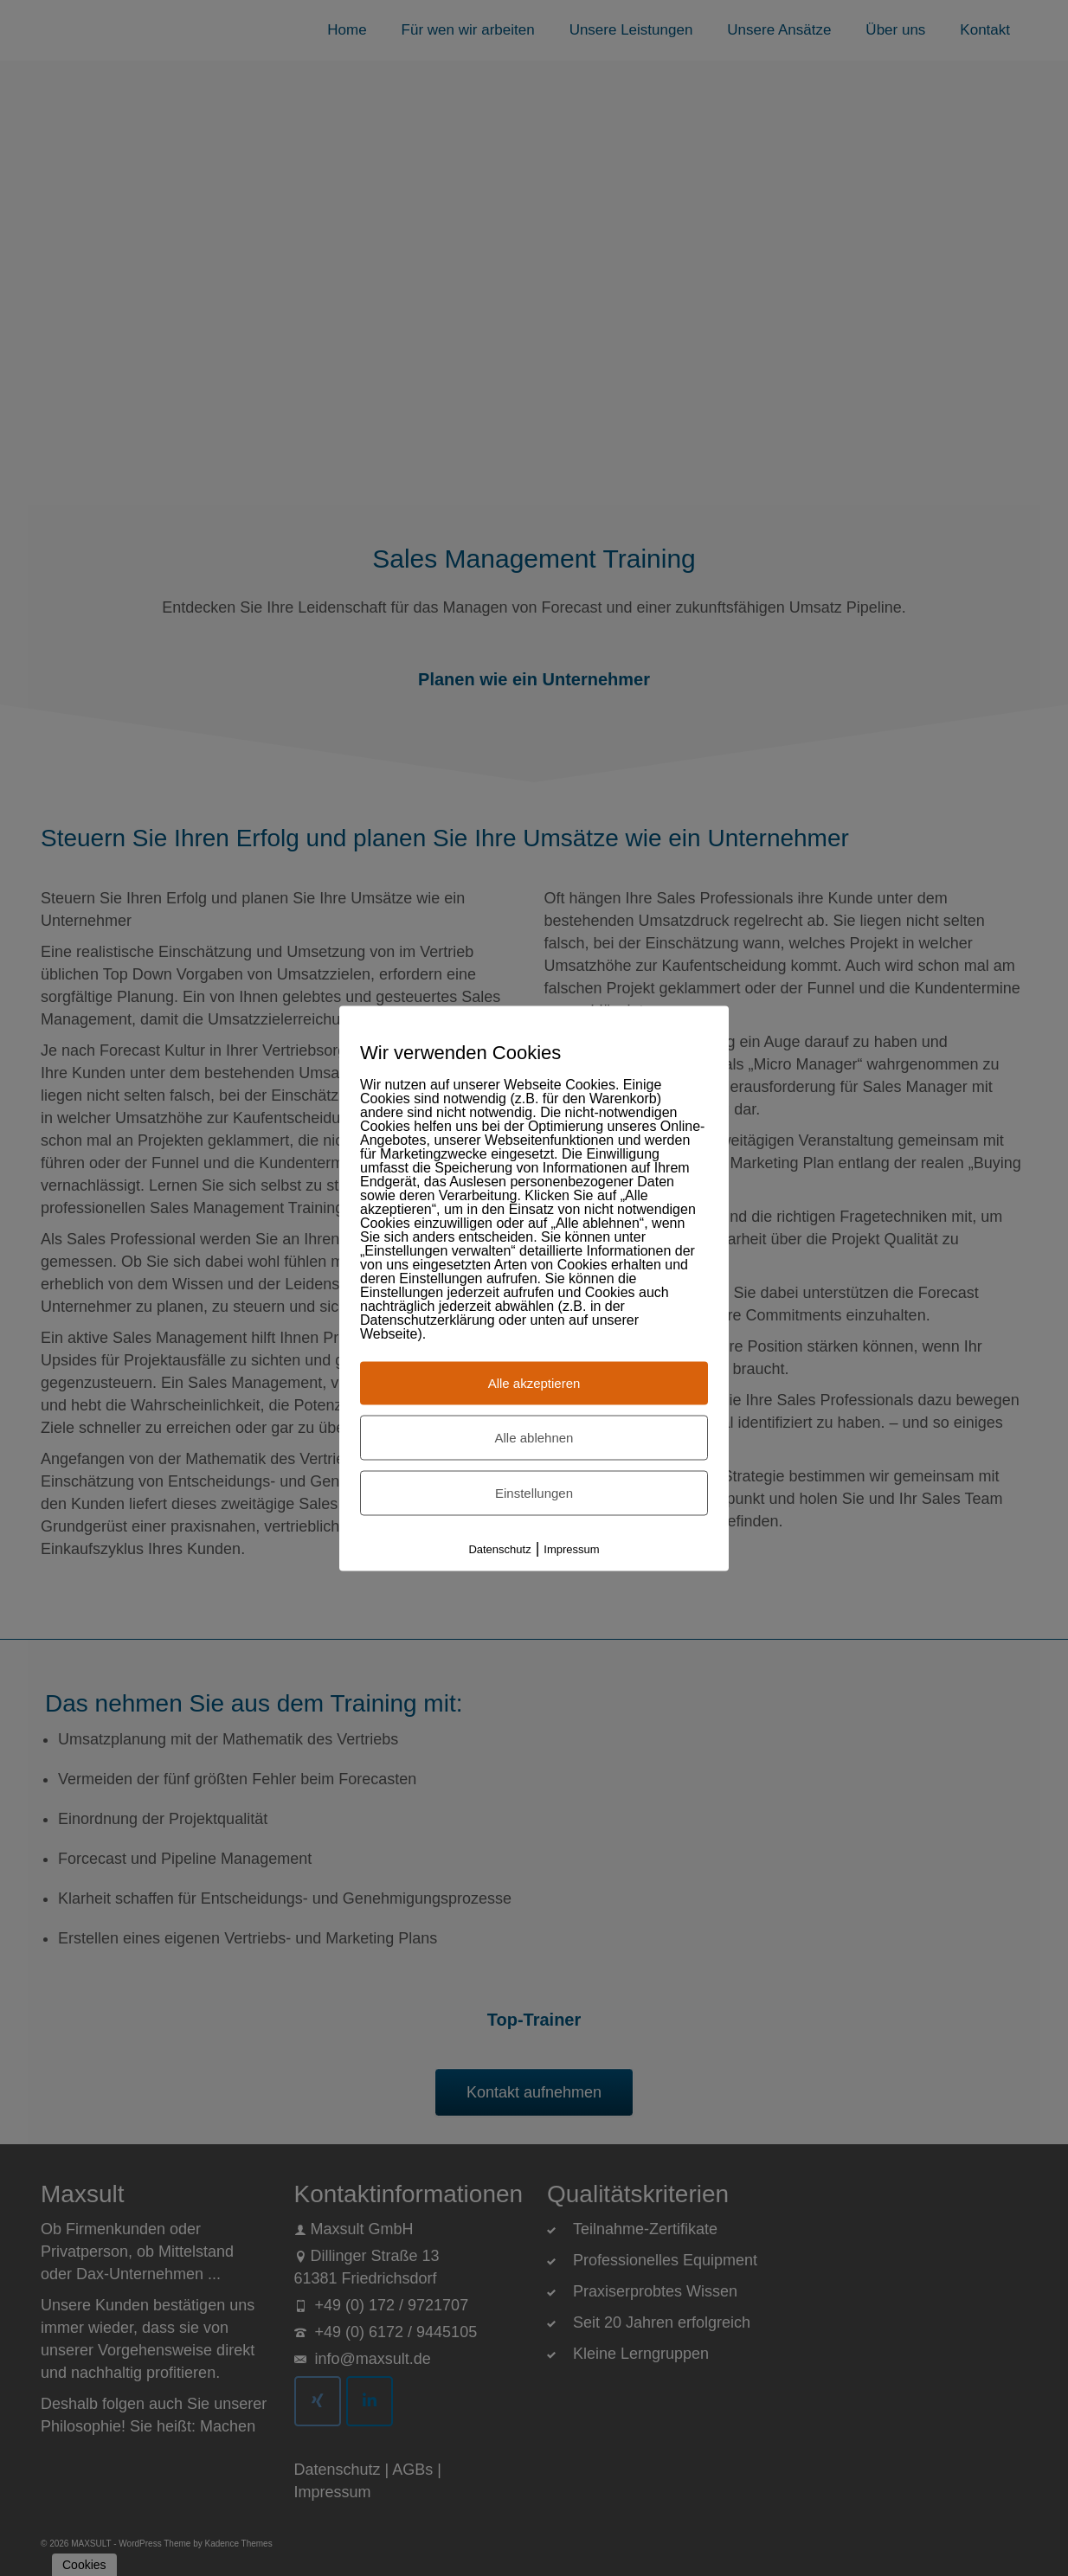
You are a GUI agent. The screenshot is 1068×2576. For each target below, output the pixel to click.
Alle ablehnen (534, 1436)
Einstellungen (534, 1492)
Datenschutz (499, 1548)
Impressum (571, 1548)
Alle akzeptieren (534, 1382)
